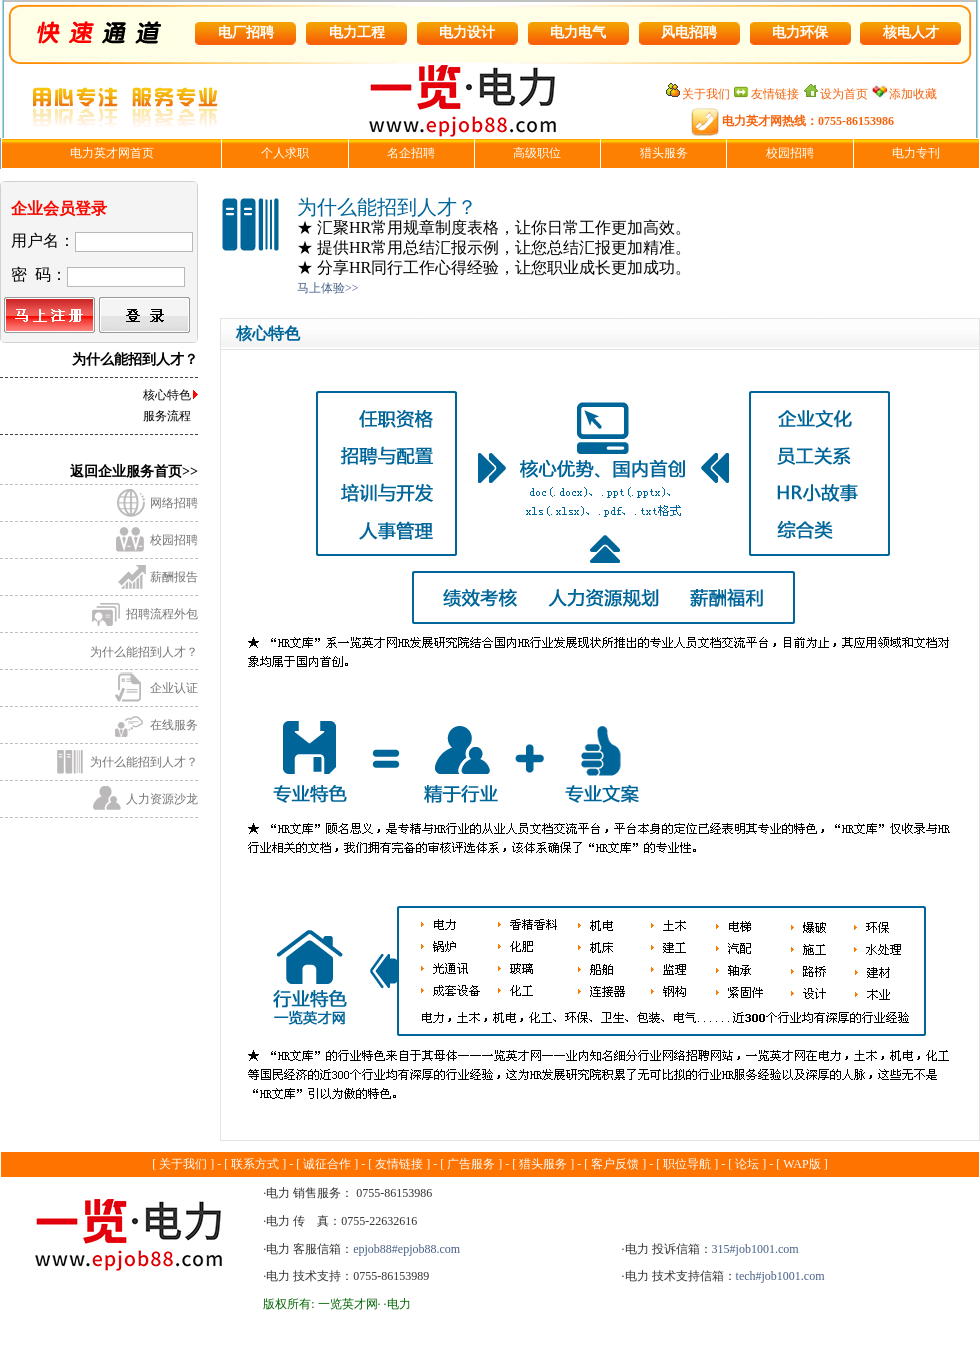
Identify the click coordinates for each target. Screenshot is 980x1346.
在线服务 (174, 725)
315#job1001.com (755, 1249)
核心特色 (167, 395)
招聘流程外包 (162, 614)
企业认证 (174, 688)
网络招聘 (174, 503)
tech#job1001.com (780, 1276)
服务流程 (167, 416)
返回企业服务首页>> (134, 471)
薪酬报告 (174, 577)
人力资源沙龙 (162, 799)
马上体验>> (328, 288)
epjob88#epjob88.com (406, 1249)
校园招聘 (174, 540)
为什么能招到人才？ (144, 652)
